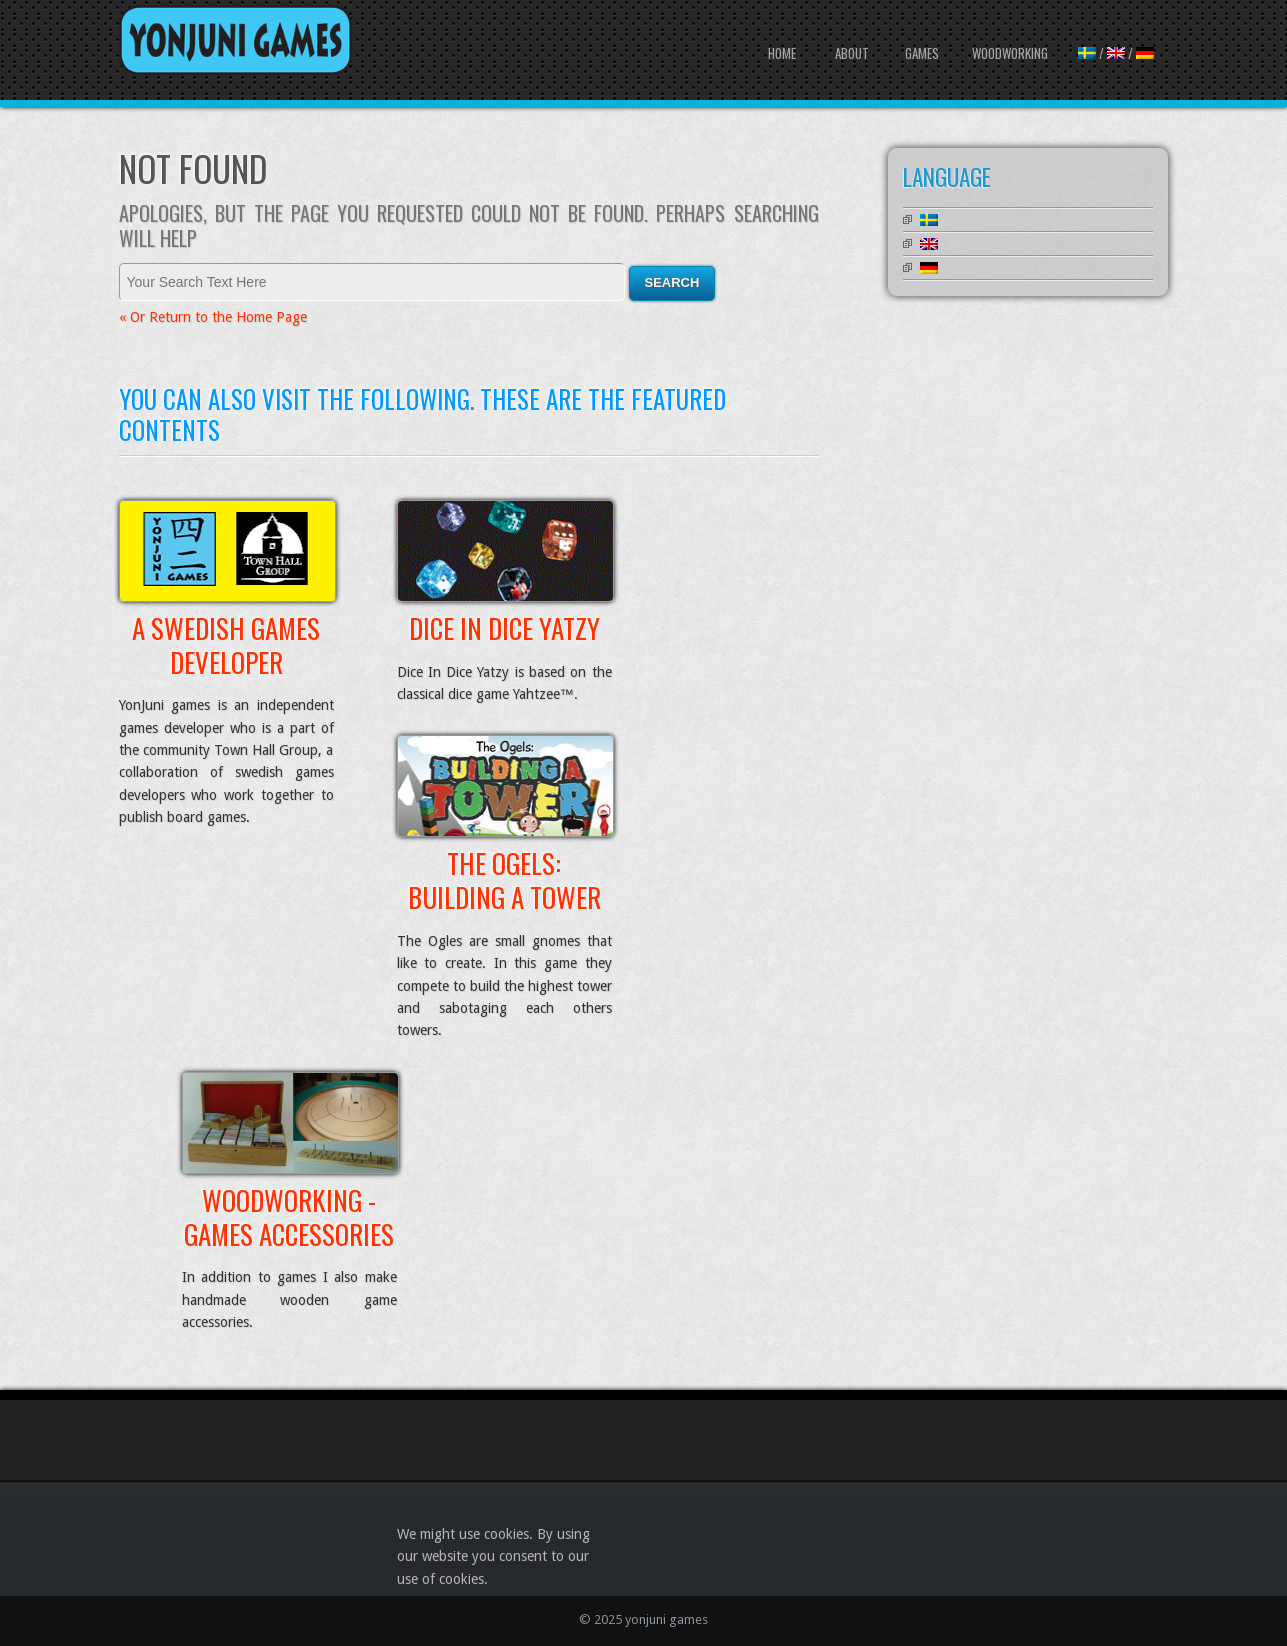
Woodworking (1010, 53)
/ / (1116, 53)
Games (922, 53)
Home (782, 53)
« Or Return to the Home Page (213, 317)
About (852, 53)
